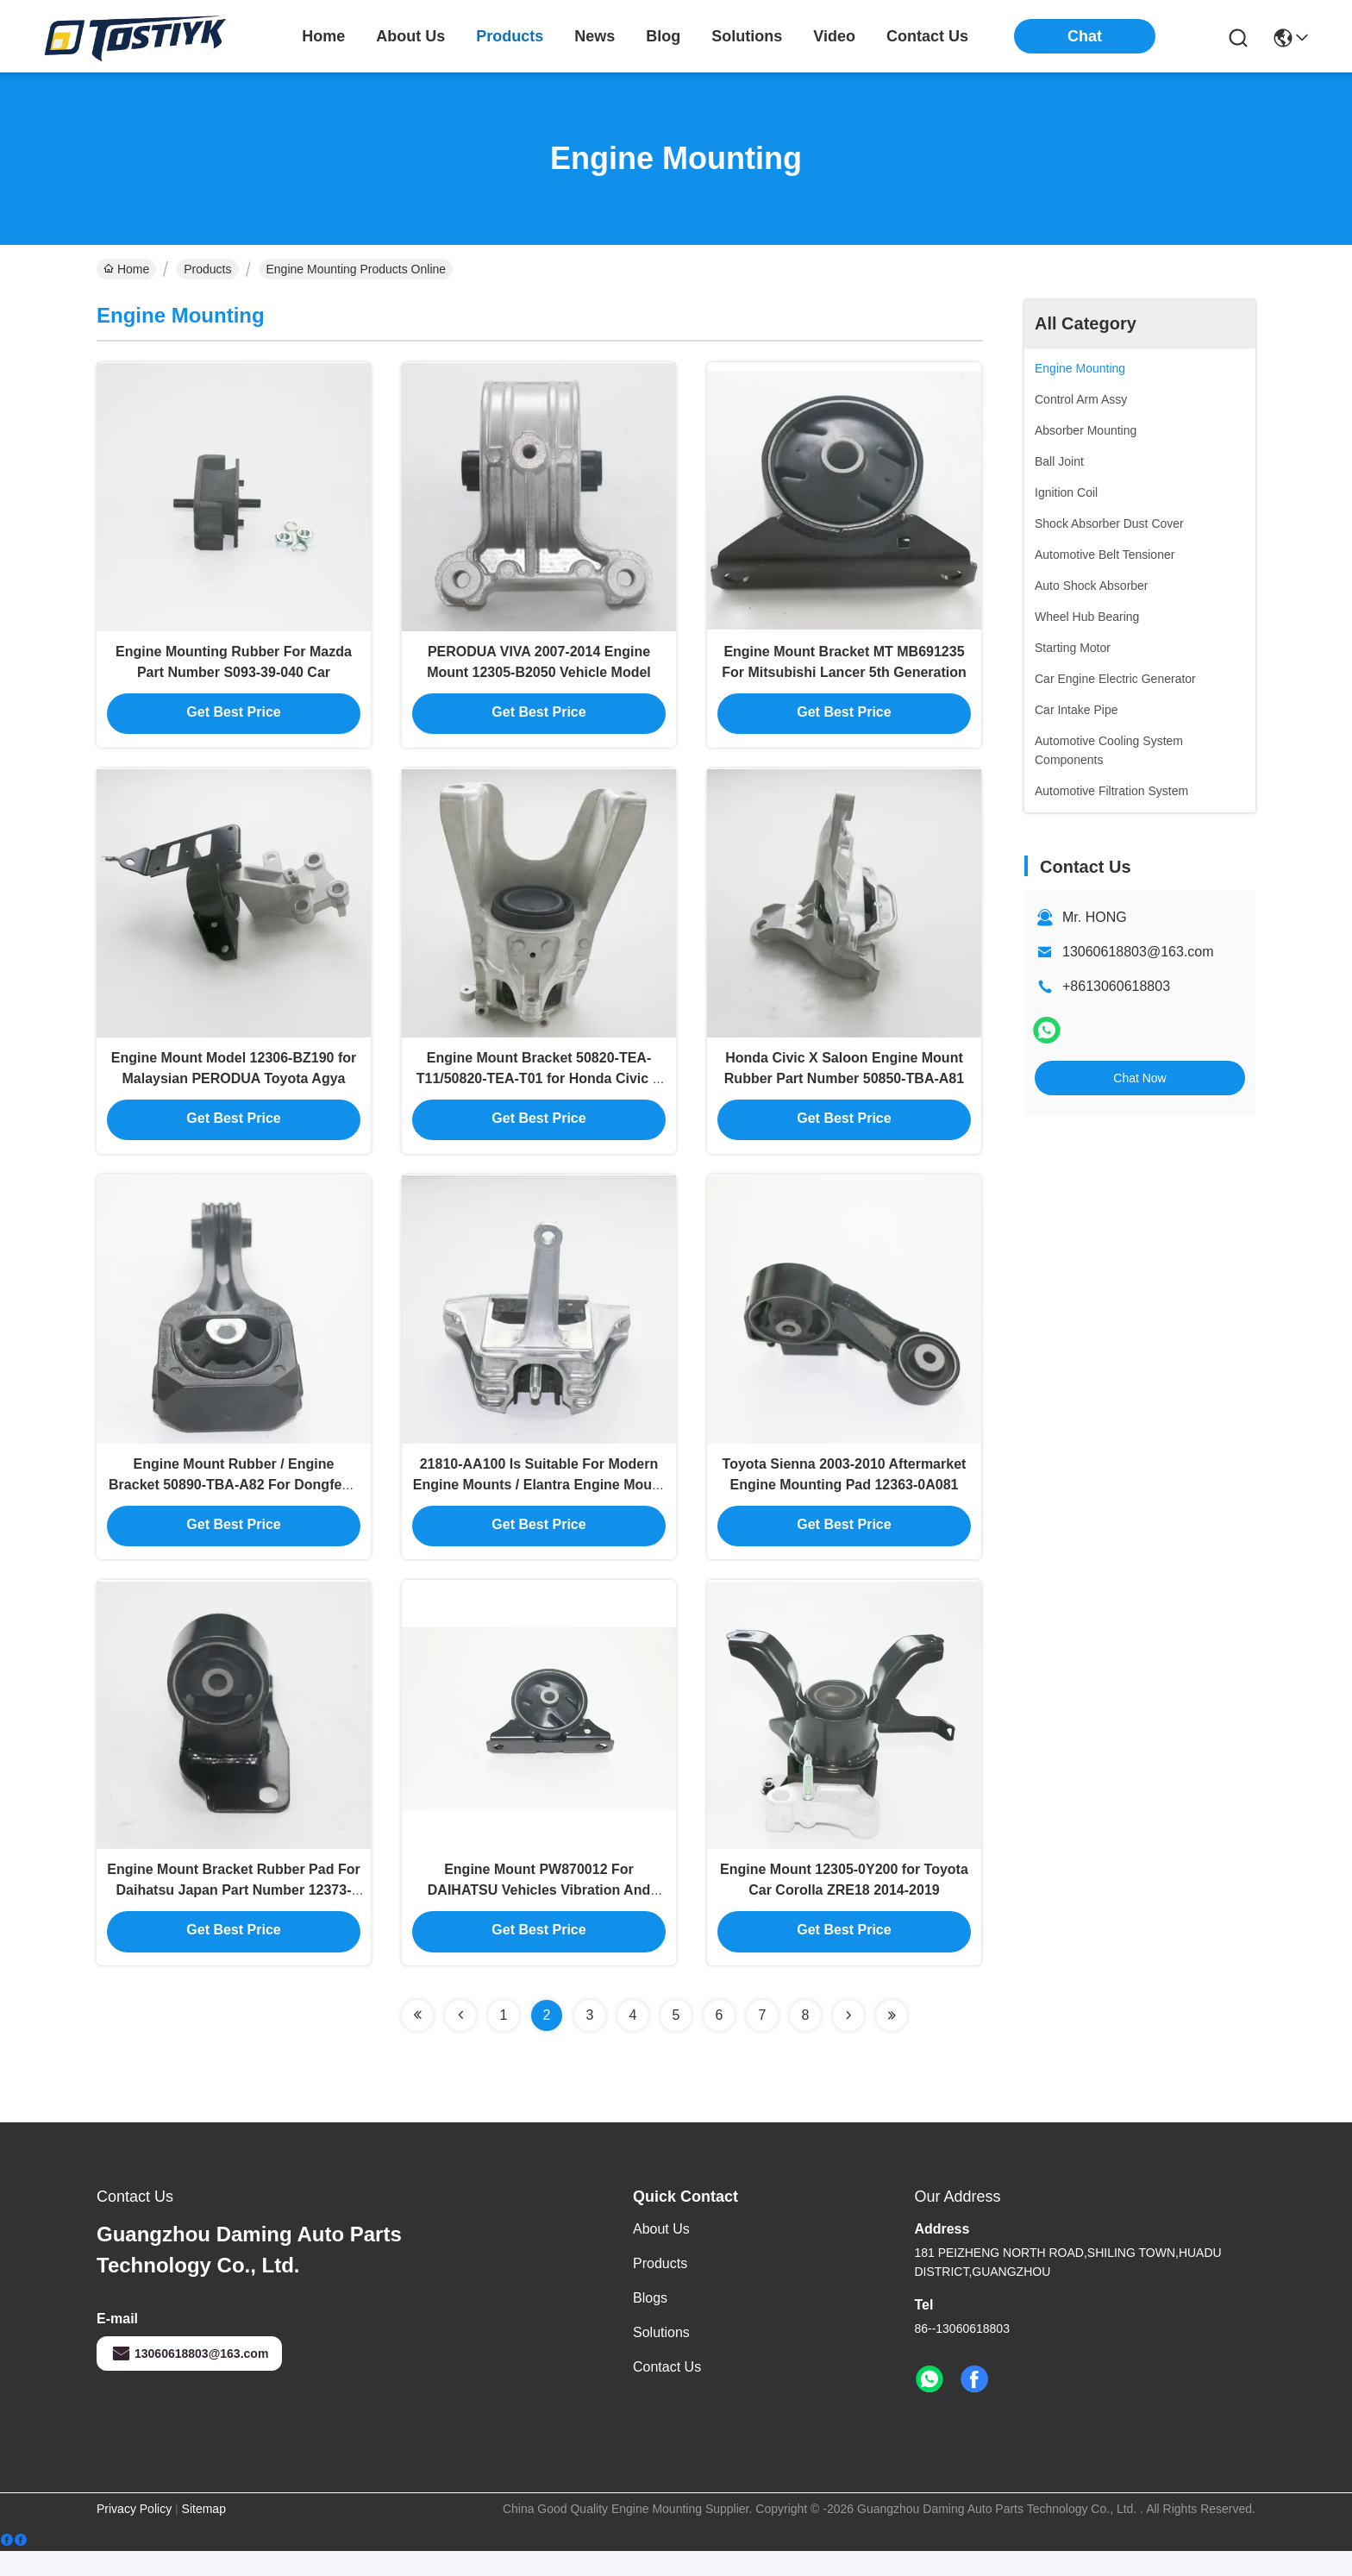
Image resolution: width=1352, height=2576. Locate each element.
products (509, 36)
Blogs (650, 2323)
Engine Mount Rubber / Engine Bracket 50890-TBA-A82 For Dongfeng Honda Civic (234, 1502)
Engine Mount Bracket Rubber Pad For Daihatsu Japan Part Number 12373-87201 (233, 1914)
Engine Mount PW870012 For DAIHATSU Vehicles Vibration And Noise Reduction (539, 1914)
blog (663, 36)
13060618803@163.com (1138, 951)
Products (207, 269)
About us (661, 2254)
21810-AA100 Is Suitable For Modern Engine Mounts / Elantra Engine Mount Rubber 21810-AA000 (539, 1502)
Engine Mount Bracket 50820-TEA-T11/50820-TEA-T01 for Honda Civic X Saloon (539, 1090)
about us (410, 36)
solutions (746, 36)
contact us (927, 36)
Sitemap (204, 2534)
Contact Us (667, 2392)
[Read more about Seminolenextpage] (417, 2040)
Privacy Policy (134, 2534)
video (834, 36)
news (594, 36)
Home (323, 36)
